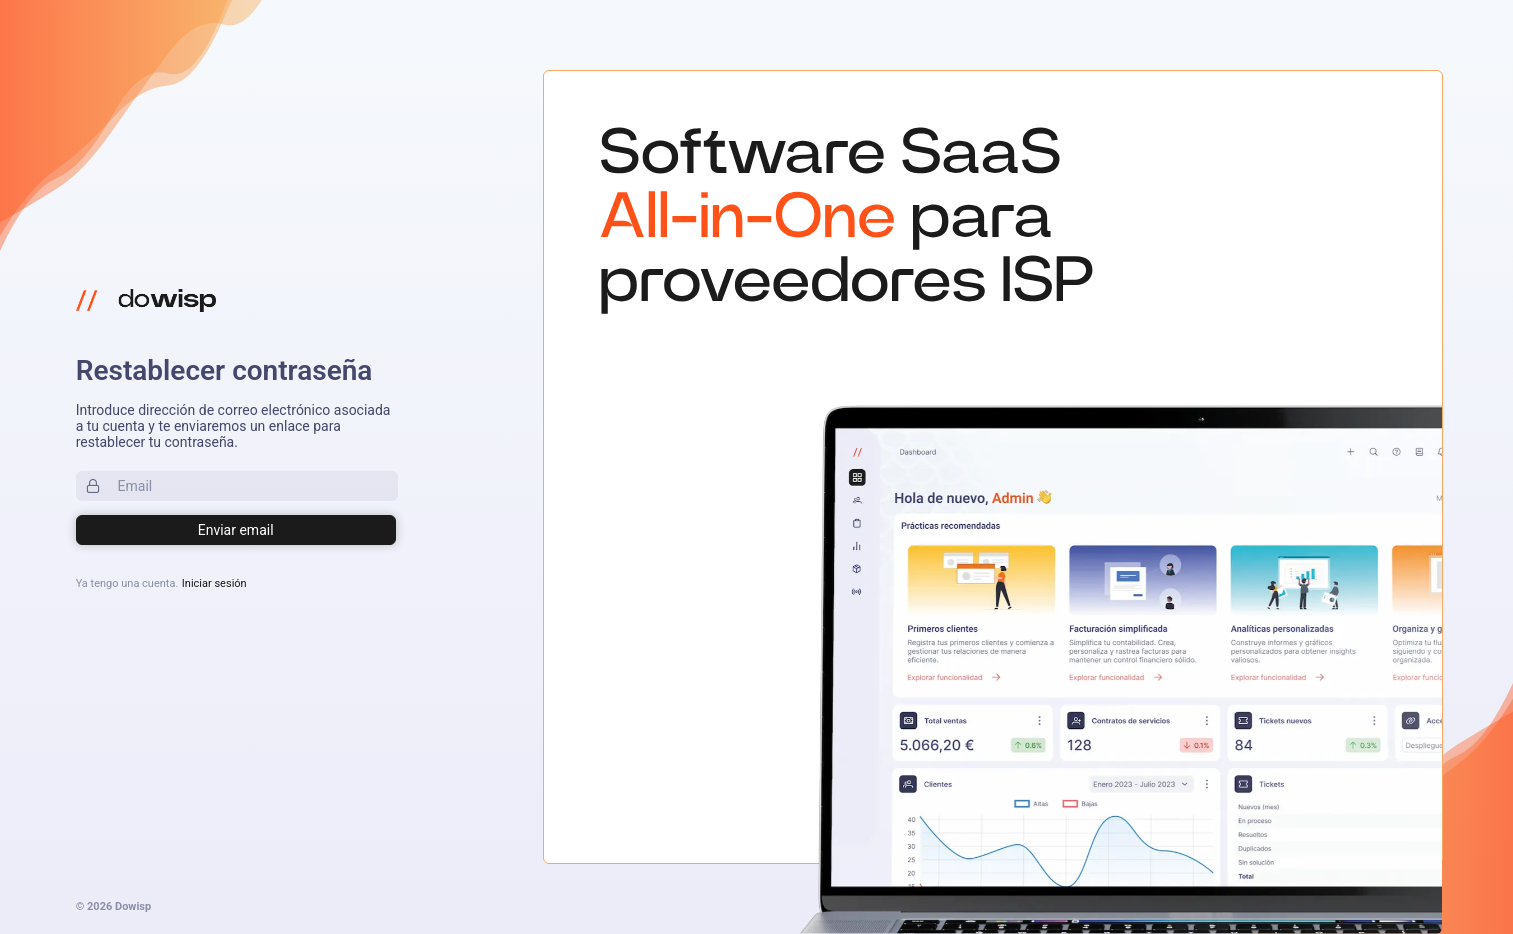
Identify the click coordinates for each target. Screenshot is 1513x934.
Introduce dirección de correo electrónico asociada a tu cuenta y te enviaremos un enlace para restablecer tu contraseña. (233, 426)
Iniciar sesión (214, 583)
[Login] (236, 530)
